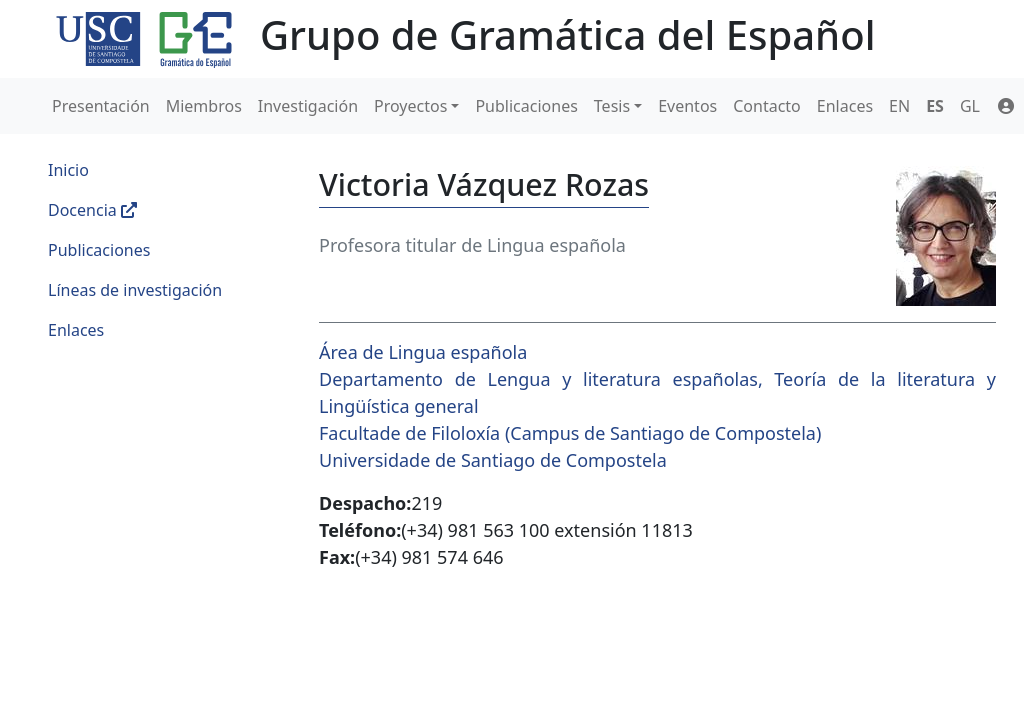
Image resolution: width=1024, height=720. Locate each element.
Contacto (767, 106)
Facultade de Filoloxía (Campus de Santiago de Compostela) (570, 433)
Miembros (204, 106)
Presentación (101, 106)
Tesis (612, 106)
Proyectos (410, 106)
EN (899, 106)
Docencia (92, 210)
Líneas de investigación (135, 290)
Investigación (308, 106)
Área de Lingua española (423, 352)
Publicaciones (526, 106)
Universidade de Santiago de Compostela (493, 460)
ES (935, 106)
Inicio (68, 170)
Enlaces (845, 106)
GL (970, 106)
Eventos (687, 106)
